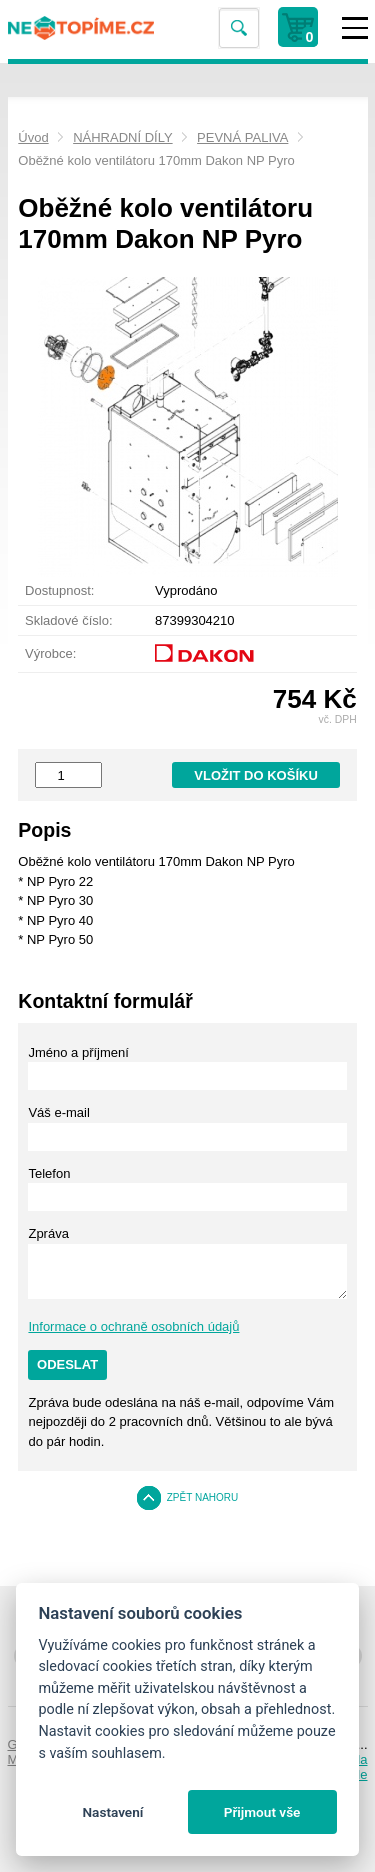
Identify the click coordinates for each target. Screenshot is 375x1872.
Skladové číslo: (68, 620)
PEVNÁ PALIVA (242, 137)
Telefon (49, 1173)
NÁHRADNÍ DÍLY (122, 137)
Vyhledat (238, 28)
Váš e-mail (58, 1112)
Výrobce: (50, 653)
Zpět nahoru (203, 1497)
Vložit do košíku (256, 775)
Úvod (33, 137)
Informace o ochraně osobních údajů (133, 1326)
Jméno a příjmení (78, 1052)
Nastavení (112, 1812)
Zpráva (48, 1233)
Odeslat (67, 1364)
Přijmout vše (262, 1812)
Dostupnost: (59, 590)
